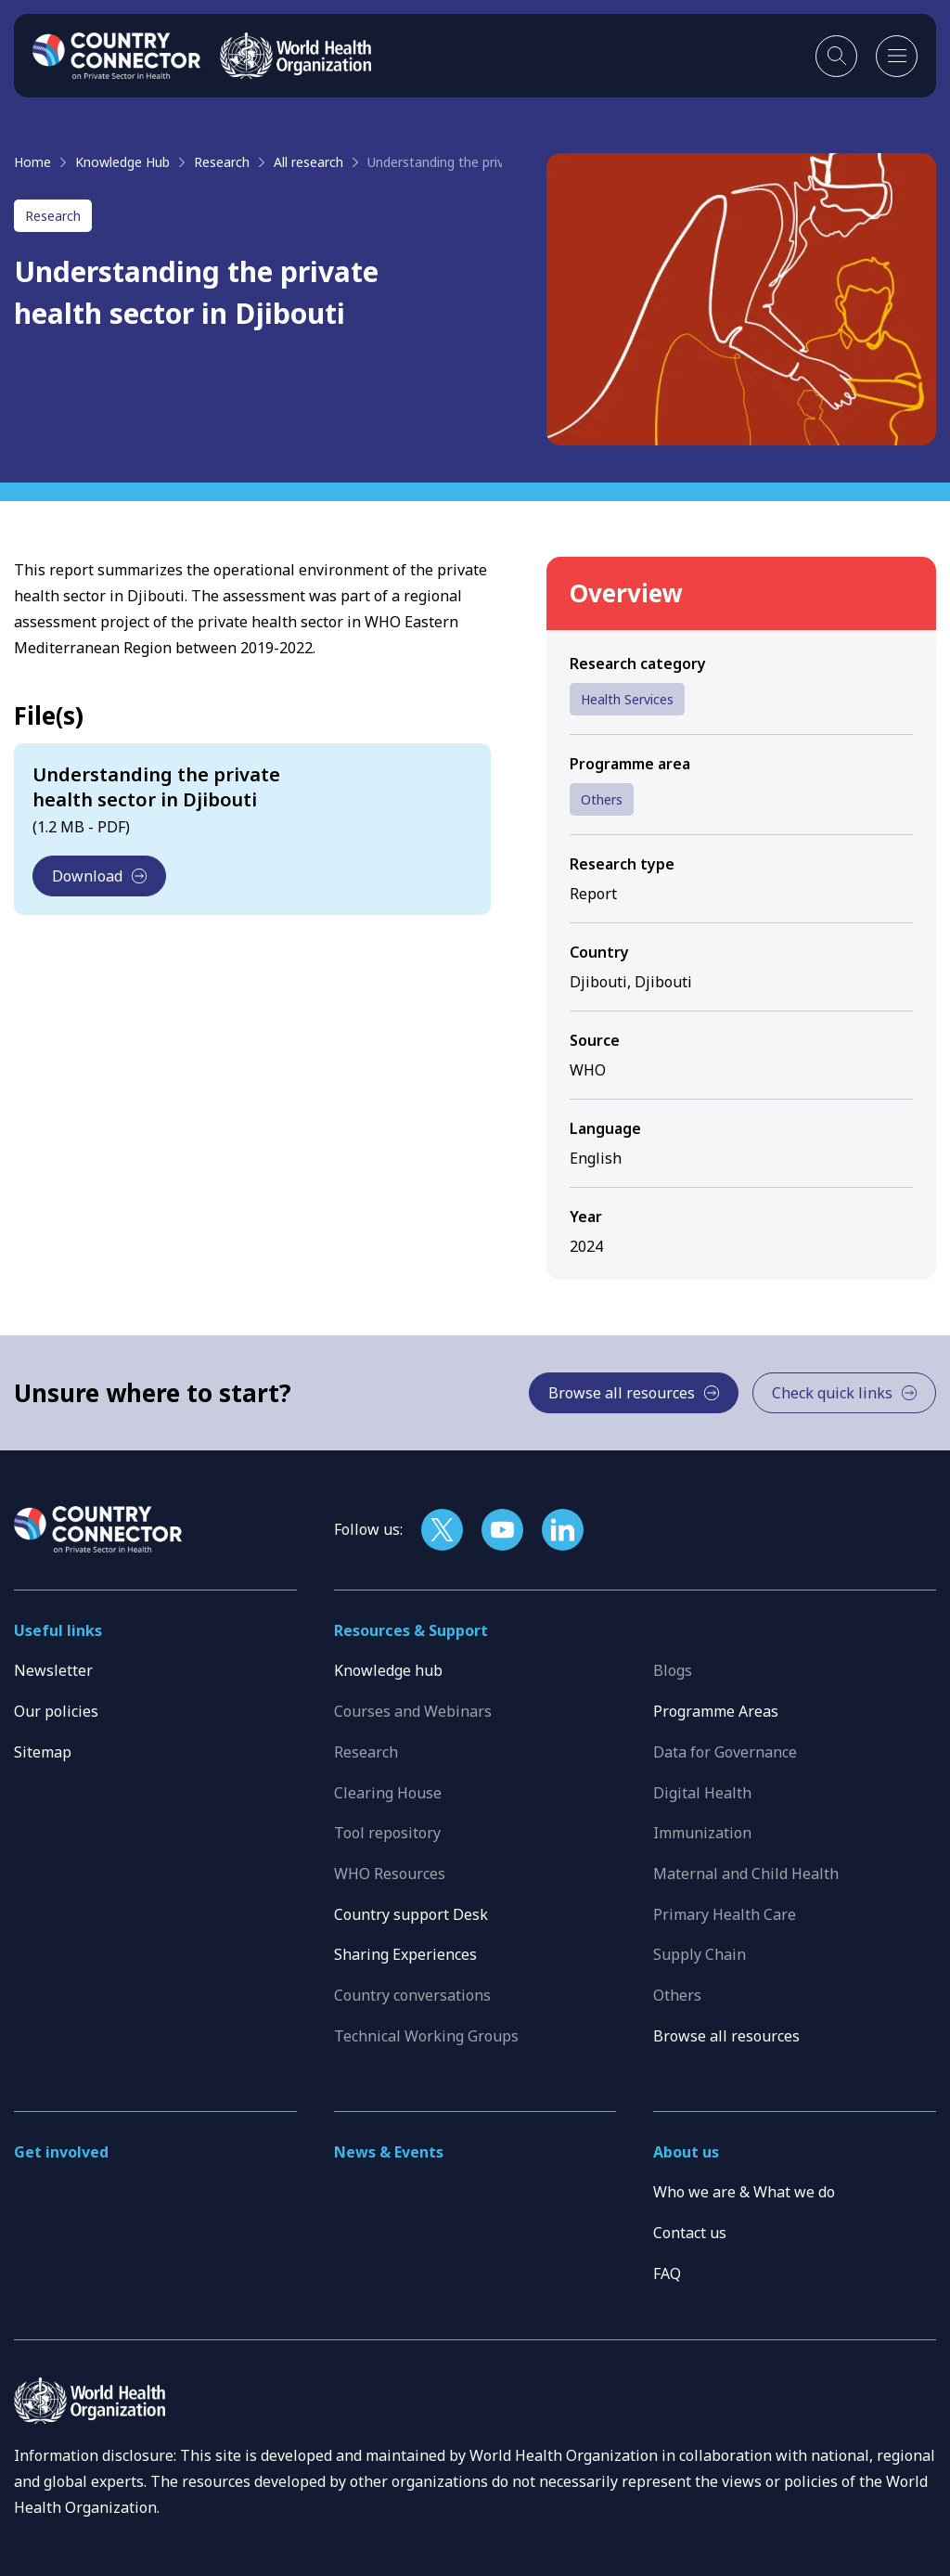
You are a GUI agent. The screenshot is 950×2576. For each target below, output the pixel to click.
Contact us (689, 2232)
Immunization (702, 1833)
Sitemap (42, 1752)
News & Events (388, 2152)
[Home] (116, 55)
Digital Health (702, 1793)
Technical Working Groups (426, 2036)
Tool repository (387, 1833)
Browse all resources (726, 2036)
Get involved (61, 2152)
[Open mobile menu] (897, 56)
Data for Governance (725, 1752)
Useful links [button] (58, 1630)
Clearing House (388, 1793)
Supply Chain (699, 1954)
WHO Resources (389, 1873)
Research (222, 162)
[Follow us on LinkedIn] (563, 1530)
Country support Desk (411, 1914)
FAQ (667, 2273)
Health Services (627, 699)
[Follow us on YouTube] (502, 1530)
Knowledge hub (388, 1670)
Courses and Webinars (413, 1711)
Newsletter (53, 1670)
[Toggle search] (836, 56)
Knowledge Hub (122, 162)
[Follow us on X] (442, 1530)
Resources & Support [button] (411, 1630)
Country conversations (412, 1995)
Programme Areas (715, 1711)
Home (32, 162)
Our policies (56, 1711)
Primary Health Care (724, 1914)
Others (602, 799)
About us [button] (686, 2152)
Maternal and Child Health (746, 1873)
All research (308, 162)
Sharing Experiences (405, 1954)
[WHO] (295, 55)
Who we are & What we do (744, 2192)
